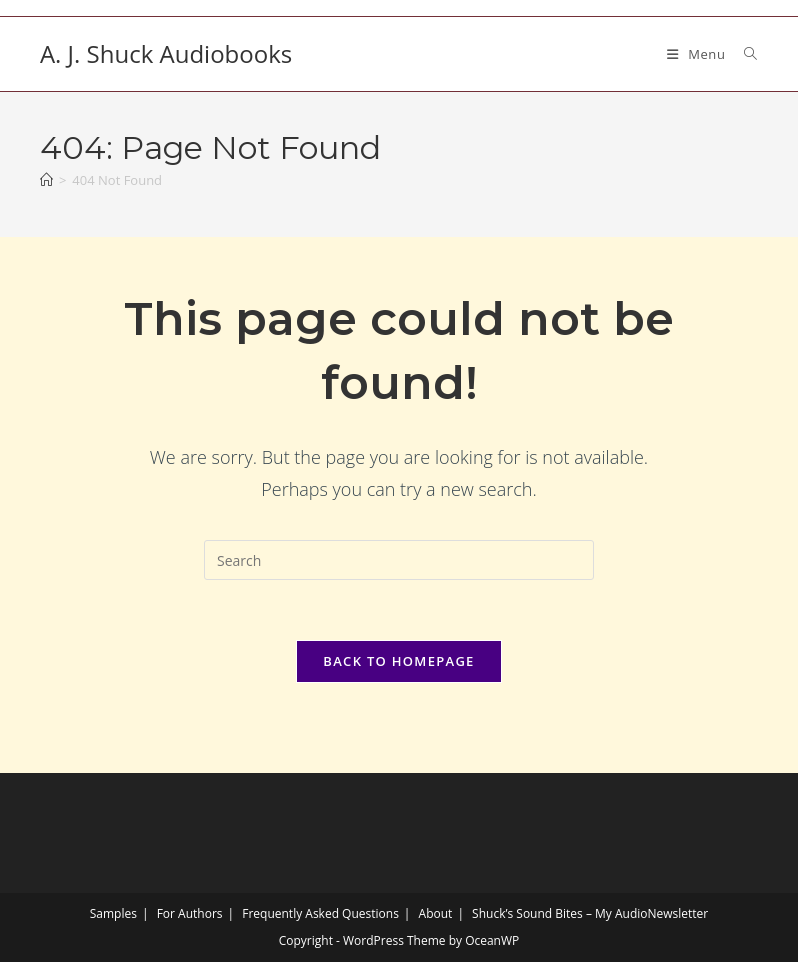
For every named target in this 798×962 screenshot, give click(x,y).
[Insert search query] (399, 560)
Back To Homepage (398, 661)
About (436, 913)
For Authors (190, 913)
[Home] (46, 180)
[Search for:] (743, 54)
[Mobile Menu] (698, 54)
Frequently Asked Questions (320, 913)
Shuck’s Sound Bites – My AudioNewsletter (590, 913)
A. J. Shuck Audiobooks (166, 53)
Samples (113, 913)
